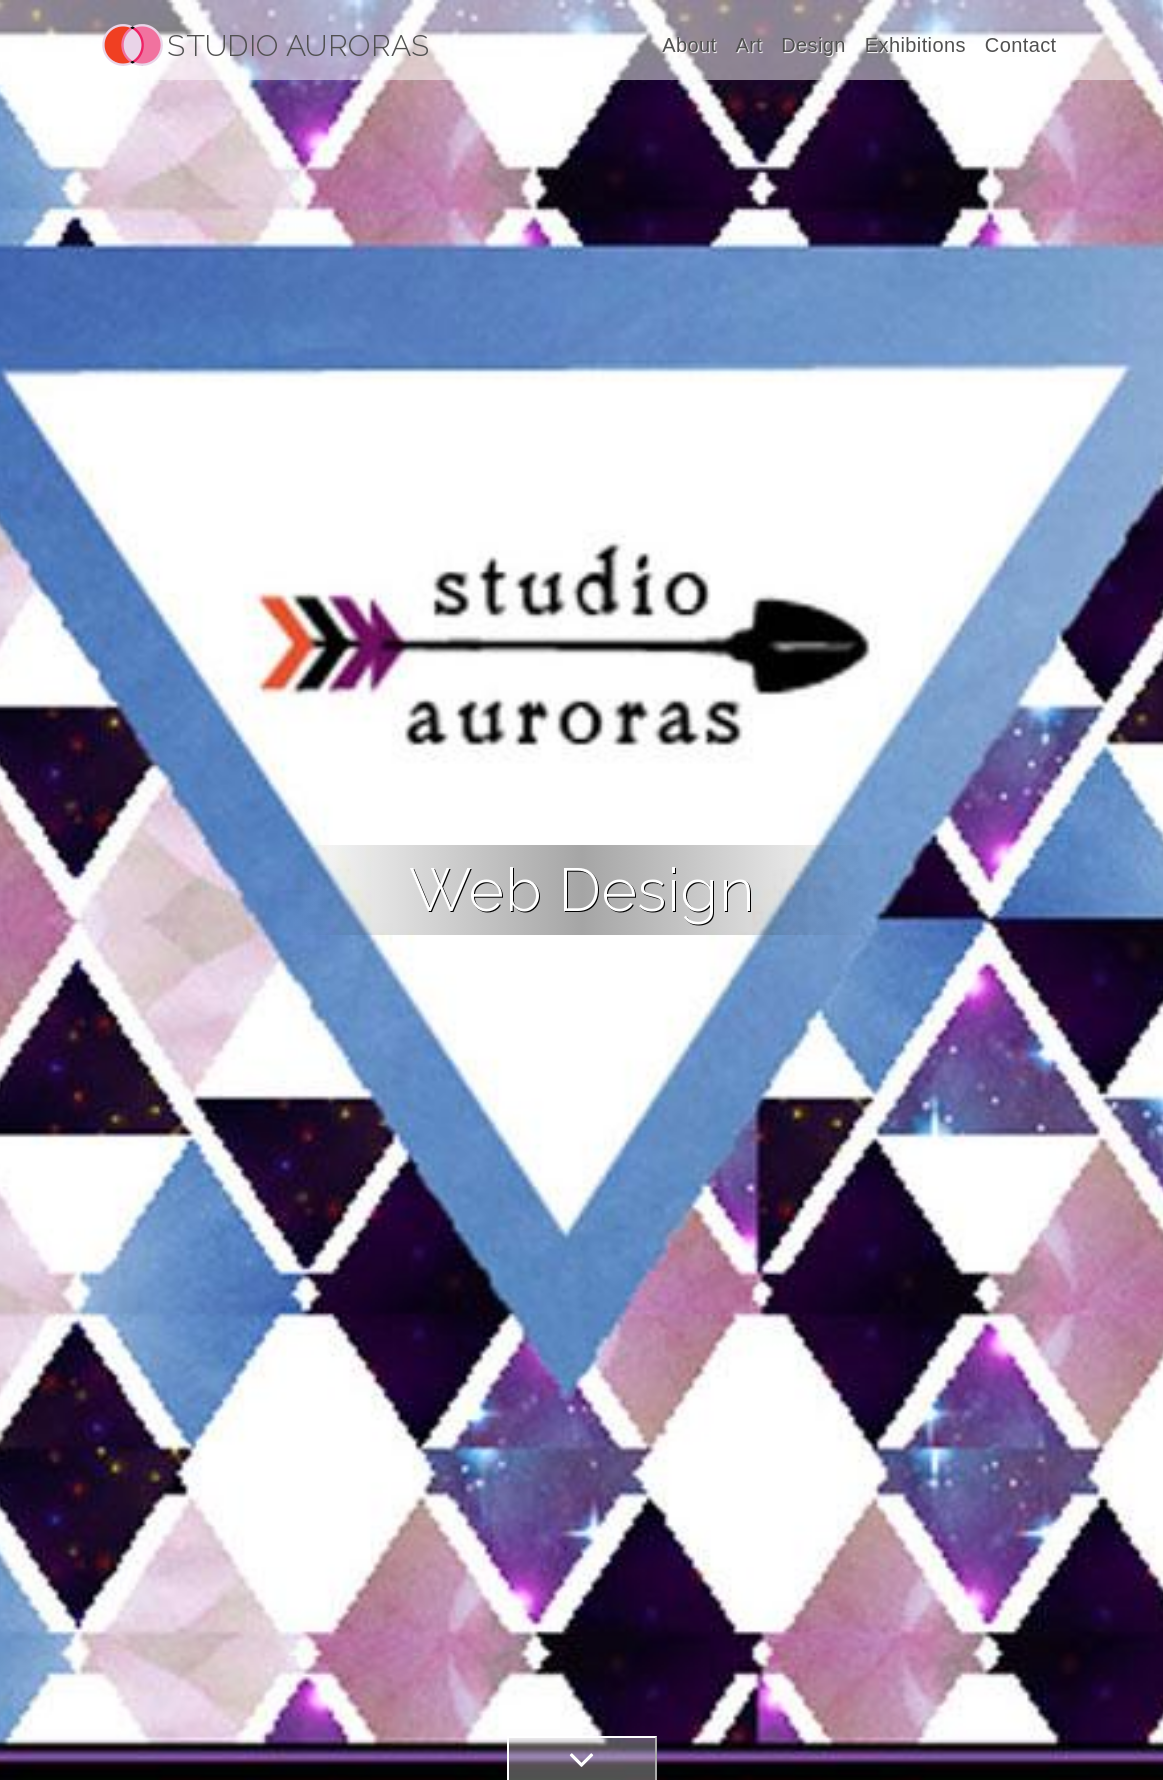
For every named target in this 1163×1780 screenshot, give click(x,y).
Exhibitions (915, 45)
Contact (1021, 45)
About (689, 45)
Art (748, 45)
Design (813, 45)
